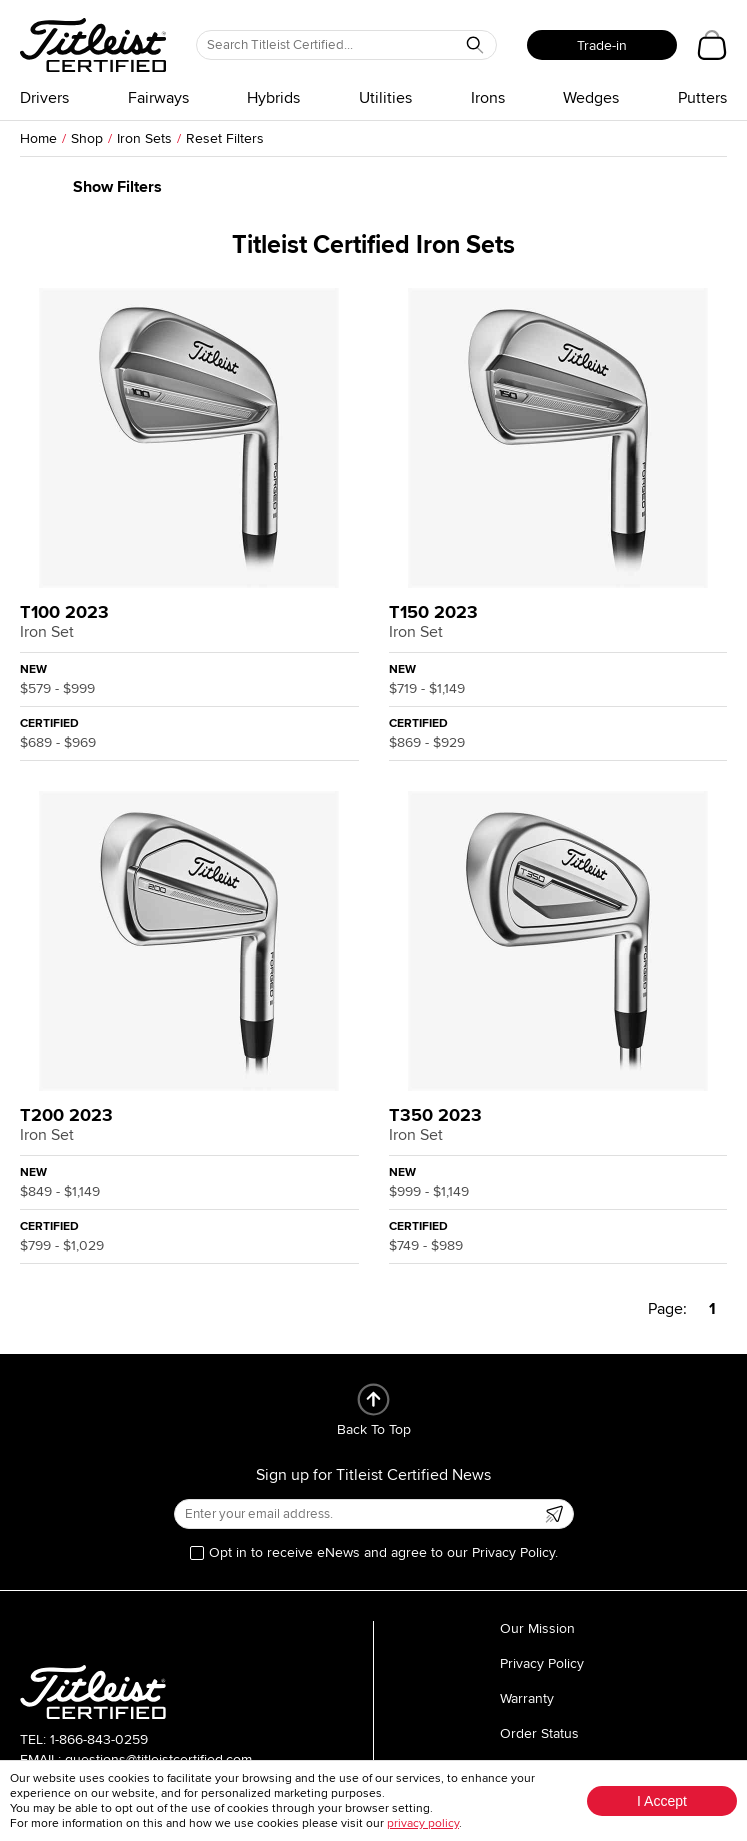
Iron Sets (144, 138)
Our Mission (537, 1628)
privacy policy (423, 1823)
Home (38, 138)
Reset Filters (225, 138)
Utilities (385, 98)
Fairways (158, 98)
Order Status (539, 1733)
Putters (702, 98)
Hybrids (273, 98)
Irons (488, 98)
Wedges (591, 98)
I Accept (662, 1801)
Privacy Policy (542, 1663)
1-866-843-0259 (99, 1739)
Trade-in (602, 45)
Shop (87, 138)
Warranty (527, 1698)
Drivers (44, 98)
